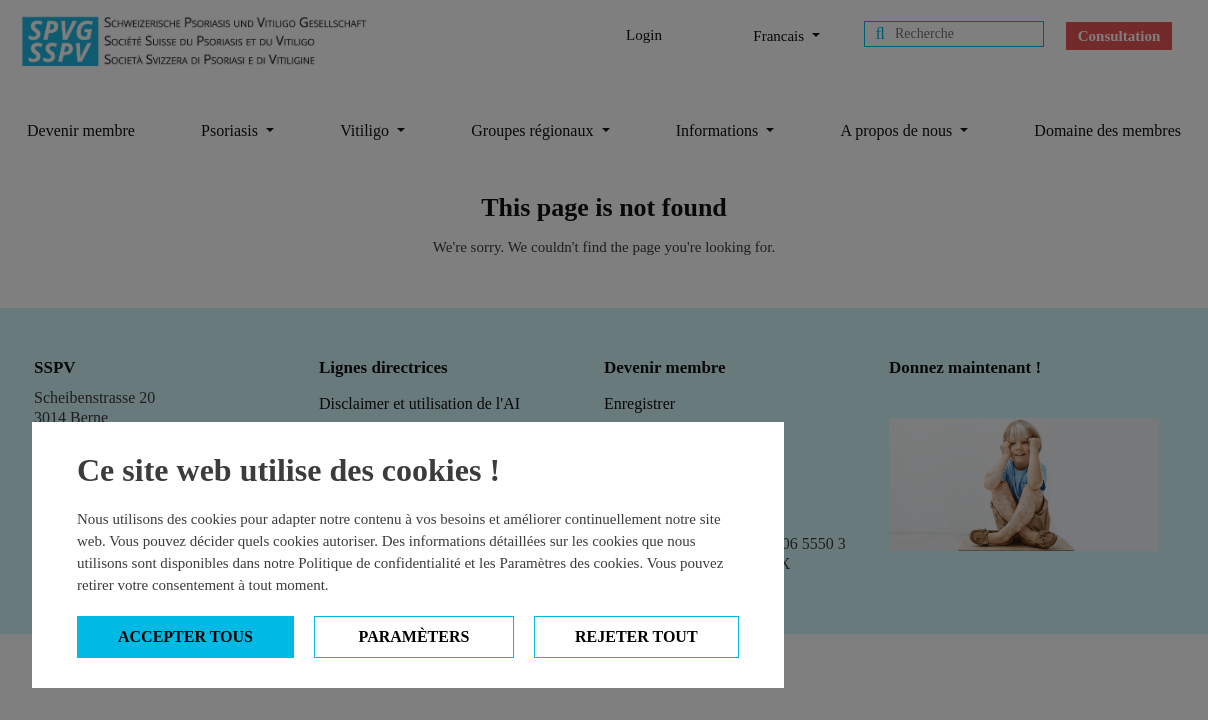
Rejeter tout (636, 636)
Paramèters (414, 636)
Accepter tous (185, 636)
